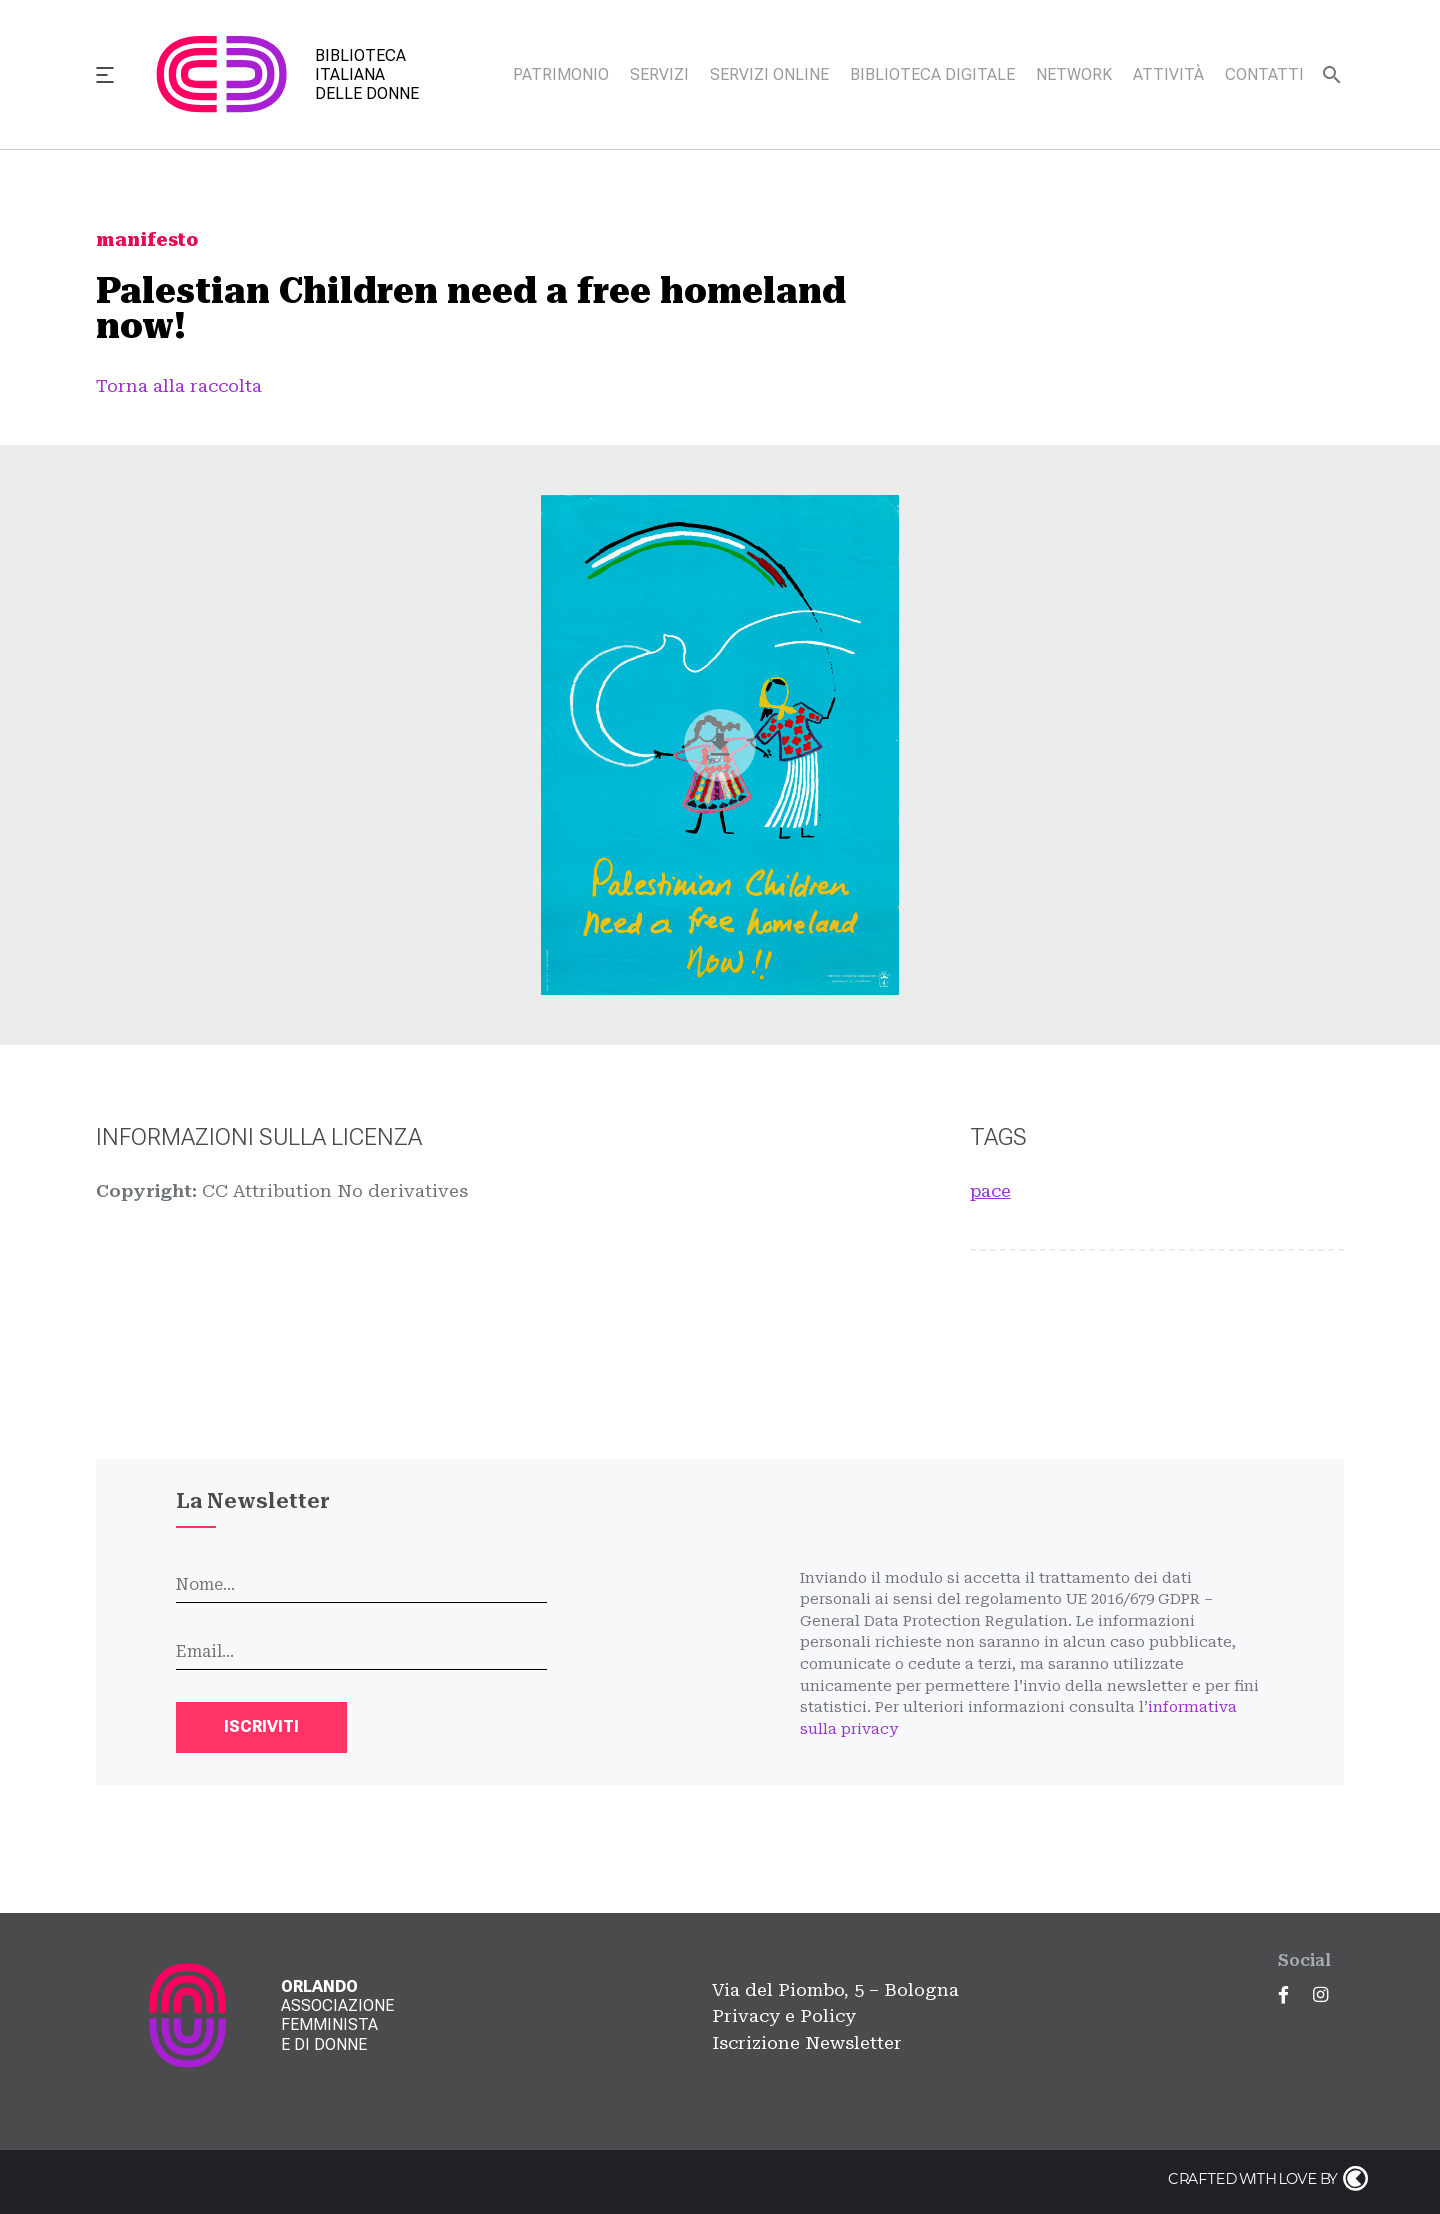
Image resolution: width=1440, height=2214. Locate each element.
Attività (1168, 74)
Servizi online (769, 74)
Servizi (659, 74)
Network (1074, 74)
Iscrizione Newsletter (807, 2043)
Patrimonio (561, 74)
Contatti (1264, 74)
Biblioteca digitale (932, 74)
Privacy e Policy (784, 2016)
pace (990, 1191)
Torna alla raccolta (179, 386)
